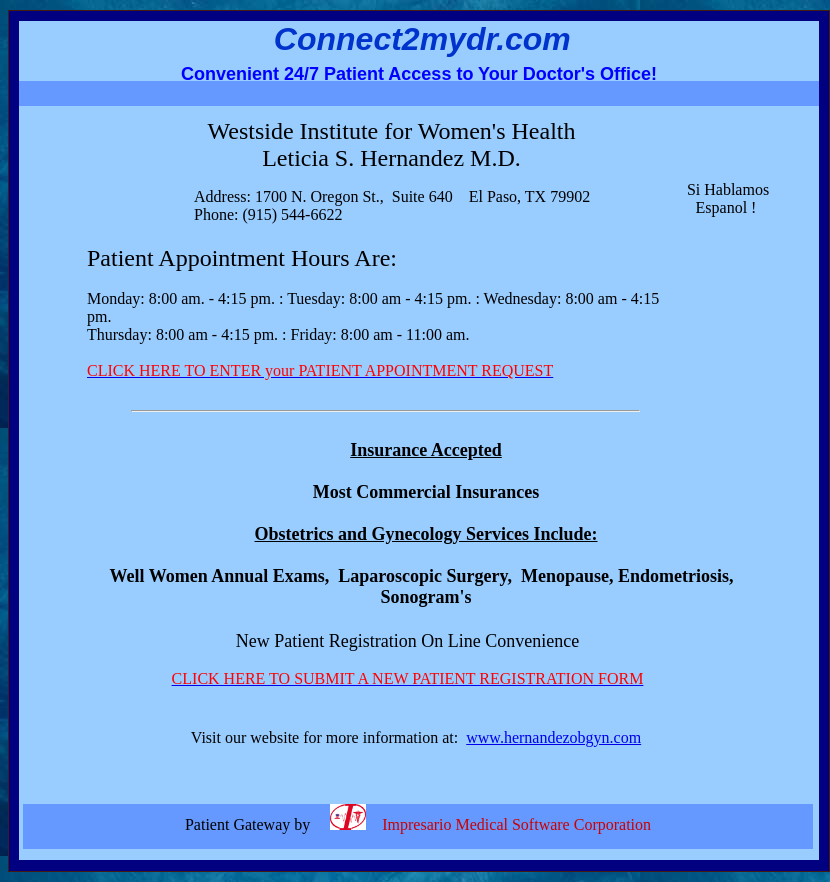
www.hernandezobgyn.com (553, 737)
